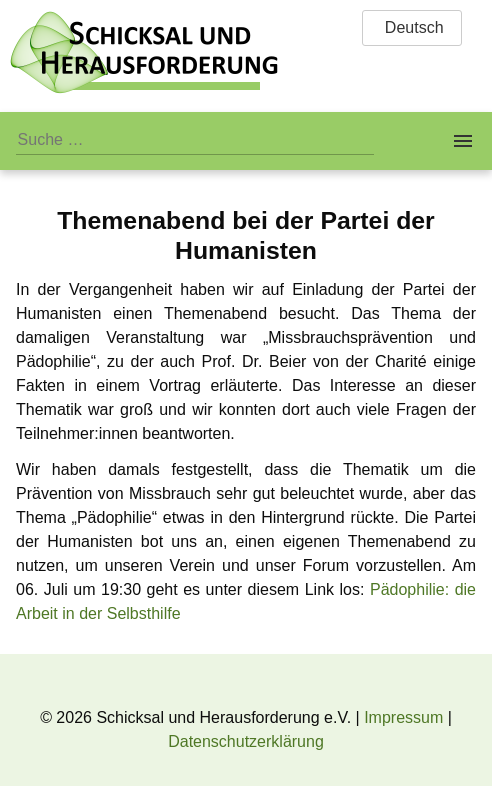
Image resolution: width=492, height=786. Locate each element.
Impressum (403, 717)
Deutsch (411, 27)
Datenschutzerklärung (246, 741)
